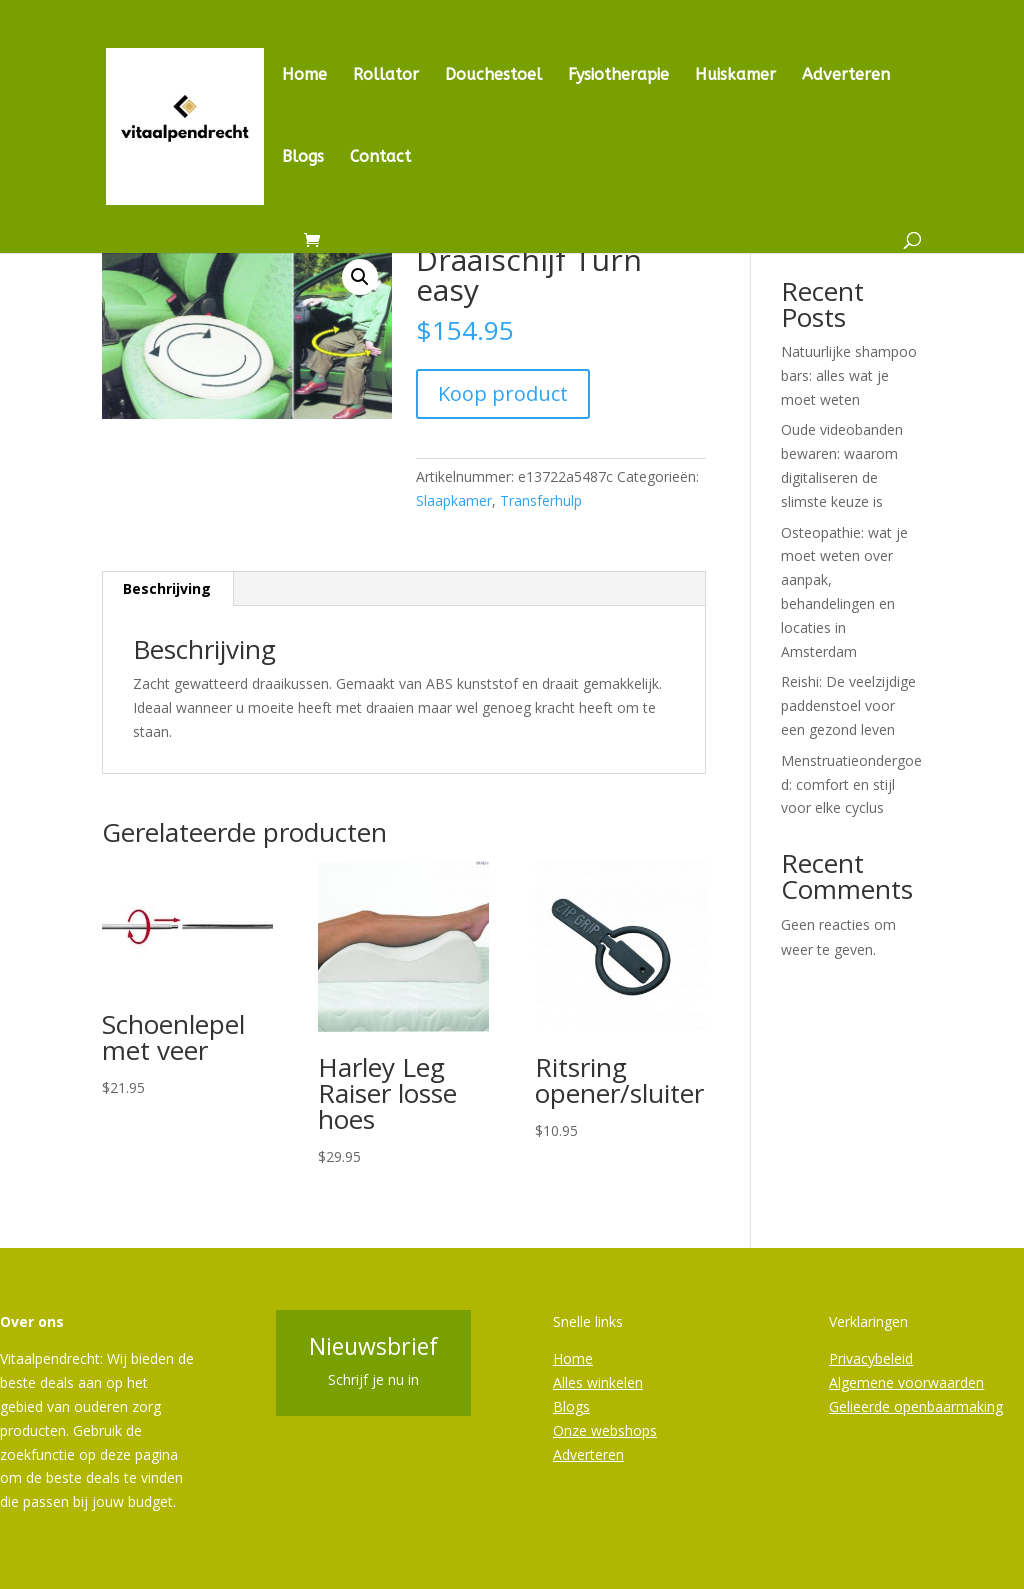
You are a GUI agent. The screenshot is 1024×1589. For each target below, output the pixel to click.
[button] (360, 277)
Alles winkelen (598, 1382)
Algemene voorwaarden (906, 1382)
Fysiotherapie (618, 76)
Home (304, 76)
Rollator (386, 76)
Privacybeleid (871, 1358)
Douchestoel (493, 76)
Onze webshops (605, 1430)
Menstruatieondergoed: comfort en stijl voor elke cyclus (851, 784)
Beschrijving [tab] (167, 588)
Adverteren (846, 76)
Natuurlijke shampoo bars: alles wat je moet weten (849, 375)
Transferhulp (541, 500)
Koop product (503, 393)
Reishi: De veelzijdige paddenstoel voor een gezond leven (848, 705)
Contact (380, 158)
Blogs (303, 158)
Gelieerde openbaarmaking (916, 1406)
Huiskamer (735, 76)
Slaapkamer (454, 500)
